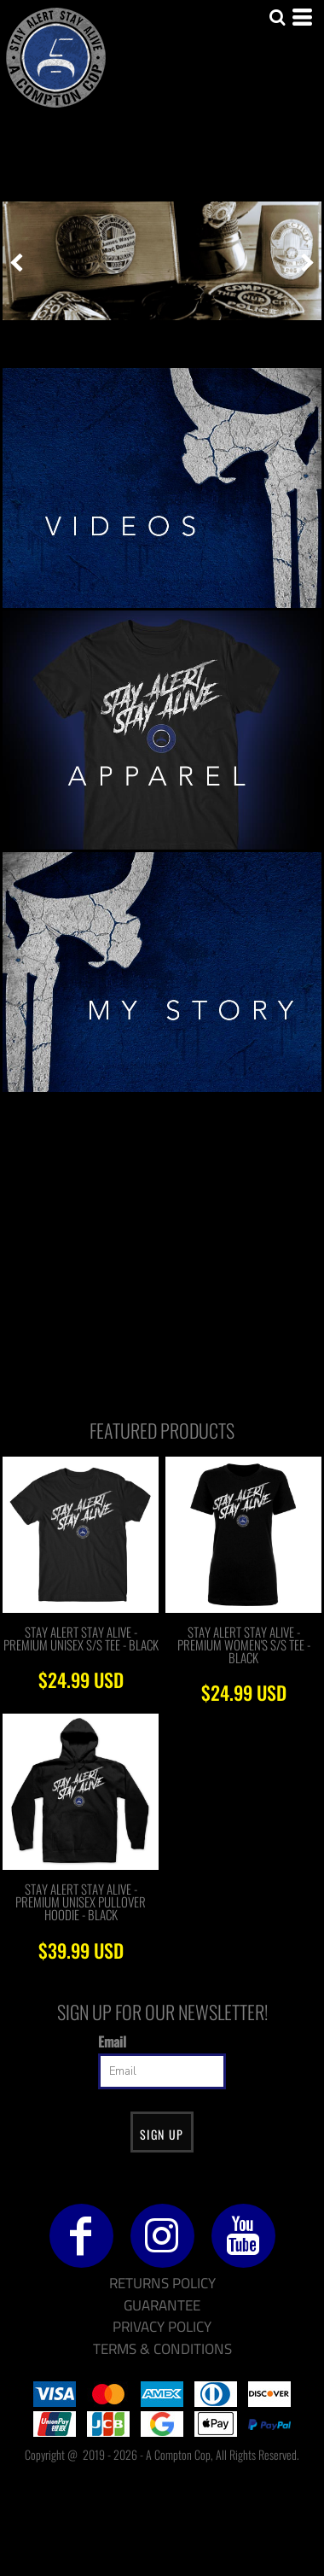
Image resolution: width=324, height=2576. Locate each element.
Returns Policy (162, 2283)
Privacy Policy (162, 2326)
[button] (162, 488)
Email (112, 2041)
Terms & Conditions (162, 2349)
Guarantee (162, 2305)
